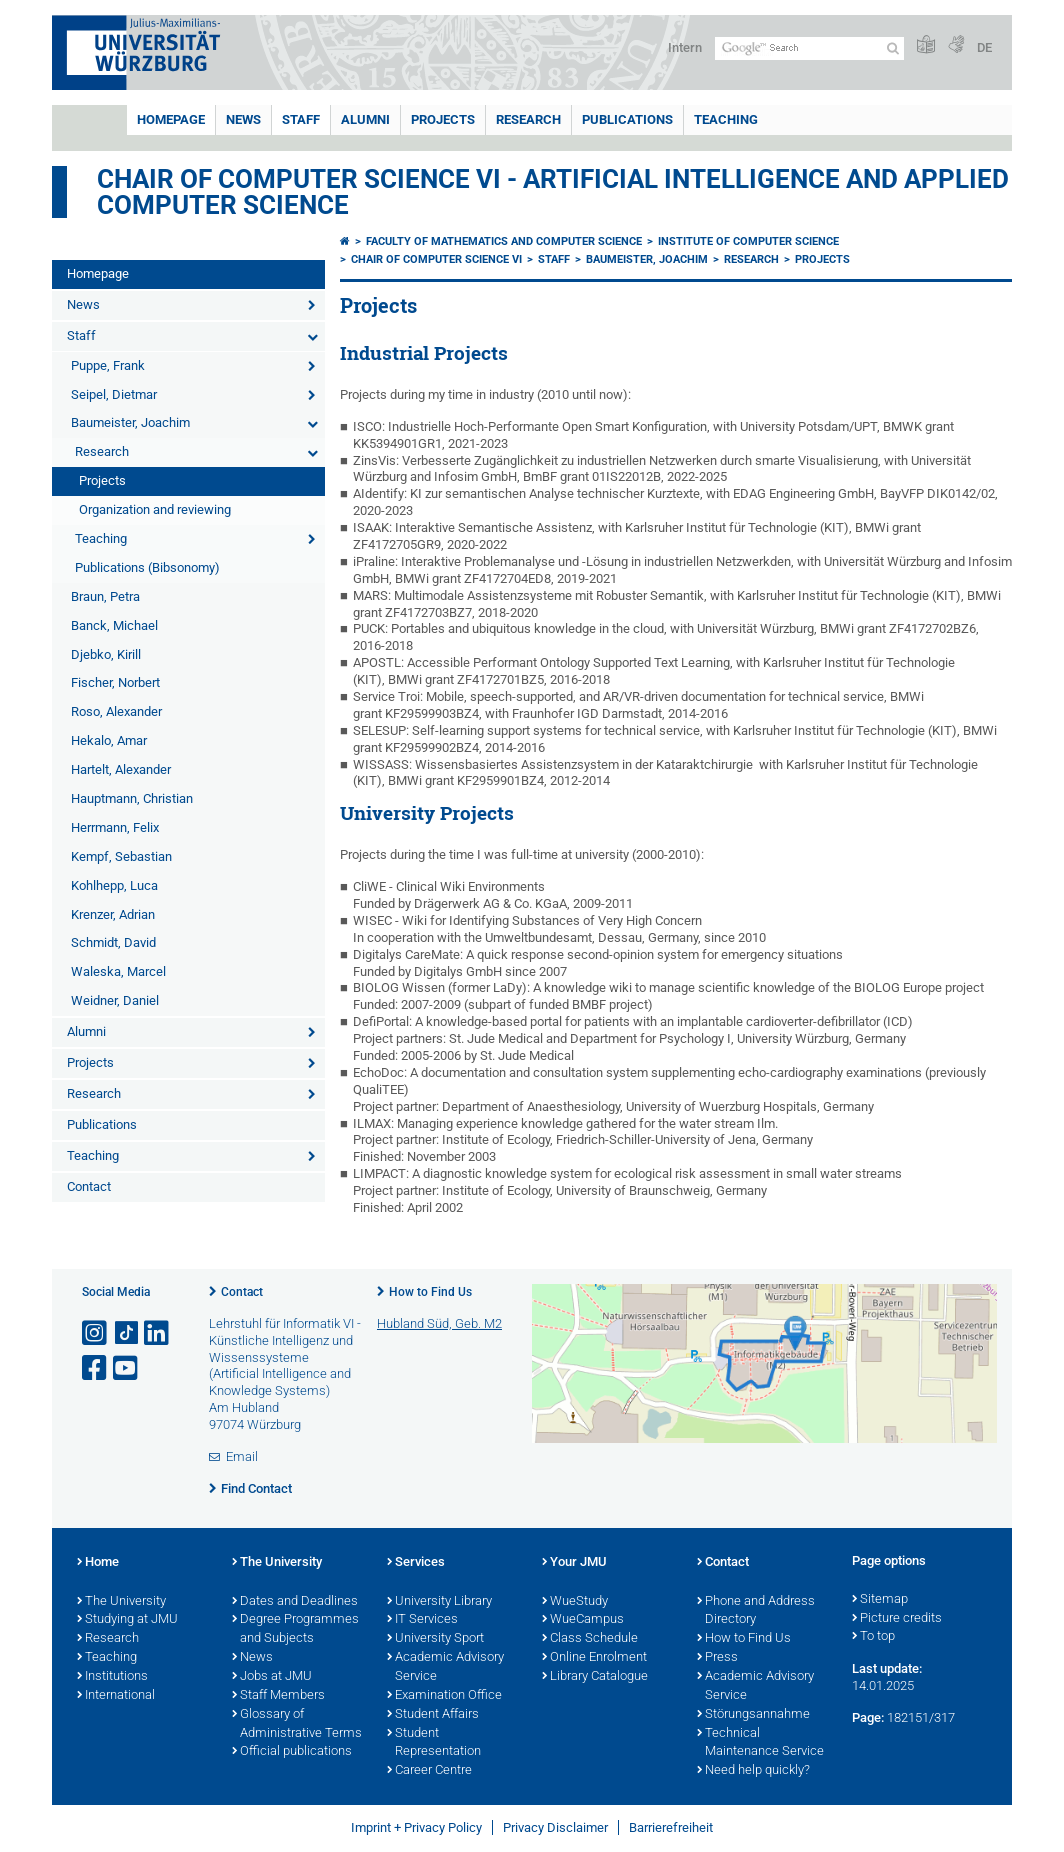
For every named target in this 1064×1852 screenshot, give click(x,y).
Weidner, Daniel (115, 1000)
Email (242, 1456)
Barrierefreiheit (671, 1827)
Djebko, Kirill (106, 654)
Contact (89, 1186)
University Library (439, 1602)
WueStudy (575, 1602)
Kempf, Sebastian (121, 856)
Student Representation (434, 1743)
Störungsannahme (753, 1715)
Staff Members (278, 1696)
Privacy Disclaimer (555, 1827)
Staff (301, 119)
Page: (868, 1717)
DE (984, 47)
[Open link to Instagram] (96, 1333)
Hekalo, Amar (109, 740)
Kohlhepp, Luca (114, 885)
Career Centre (429, 1771)
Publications (627, 119)
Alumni (365, 119)
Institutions (112, 1677)
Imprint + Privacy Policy (416, 1827)
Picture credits (897, 1619)
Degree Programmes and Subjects (295, 1629)
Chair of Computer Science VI (436, 259)
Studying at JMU (127, 1620)
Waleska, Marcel (118, 971)
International (116, 1696)
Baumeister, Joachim (130, 422)
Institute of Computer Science (748, 241)
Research (528, 119)
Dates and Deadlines (295, 1602)
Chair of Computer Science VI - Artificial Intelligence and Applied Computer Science (553, 192)
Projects (443, 119)
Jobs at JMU (272, 1677)
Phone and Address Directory (756, 1611)
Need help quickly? (753, 1771)
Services (416, 1563)
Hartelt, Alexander (121, 769)
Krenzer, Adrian (113, 914)
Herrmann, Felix (115, 827)
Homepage (171, 119)
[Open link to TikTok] (127, 1333)
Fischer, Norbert (115, 682)
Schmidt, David (113, 942)
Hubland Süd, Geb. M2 (439, 1323)
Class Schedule (590, 1639)
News (243, 119)
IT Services (422, 1620)
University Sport (435, 1639)
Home (98, 1563)
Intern (685, 47)
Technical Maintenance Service (760, 1743)
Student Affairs (433, 1715)
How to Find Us (430, 1292)
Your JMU (574, 1563)
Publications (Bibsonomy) (147, 567)
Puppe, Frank (108, 365)
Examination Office (444, 1696)
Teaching (726, 119)
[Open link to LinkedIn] (158, 1333)
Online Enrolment (594, 1658)
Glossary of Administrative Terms (297, 1724)
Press (717, 1658)
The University (121, 1602)
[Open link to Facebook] (96, 1368)
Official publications (292, 1752)
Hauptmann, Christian (132, 798)
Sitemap (880, 1600)
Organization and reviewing (155, 509)
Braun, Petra (105, 596)
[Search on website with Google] (809, 48)
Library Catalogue (595, 1677)
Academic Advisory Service (445, 1667)
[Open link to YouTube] (127, 1368)
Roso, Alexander (116, 711)
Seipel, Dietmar (114, 394)
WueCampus (583, 1620)
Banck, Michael (114, 625)
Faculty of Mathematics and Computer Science (504, 241)
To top (873, 1637)
